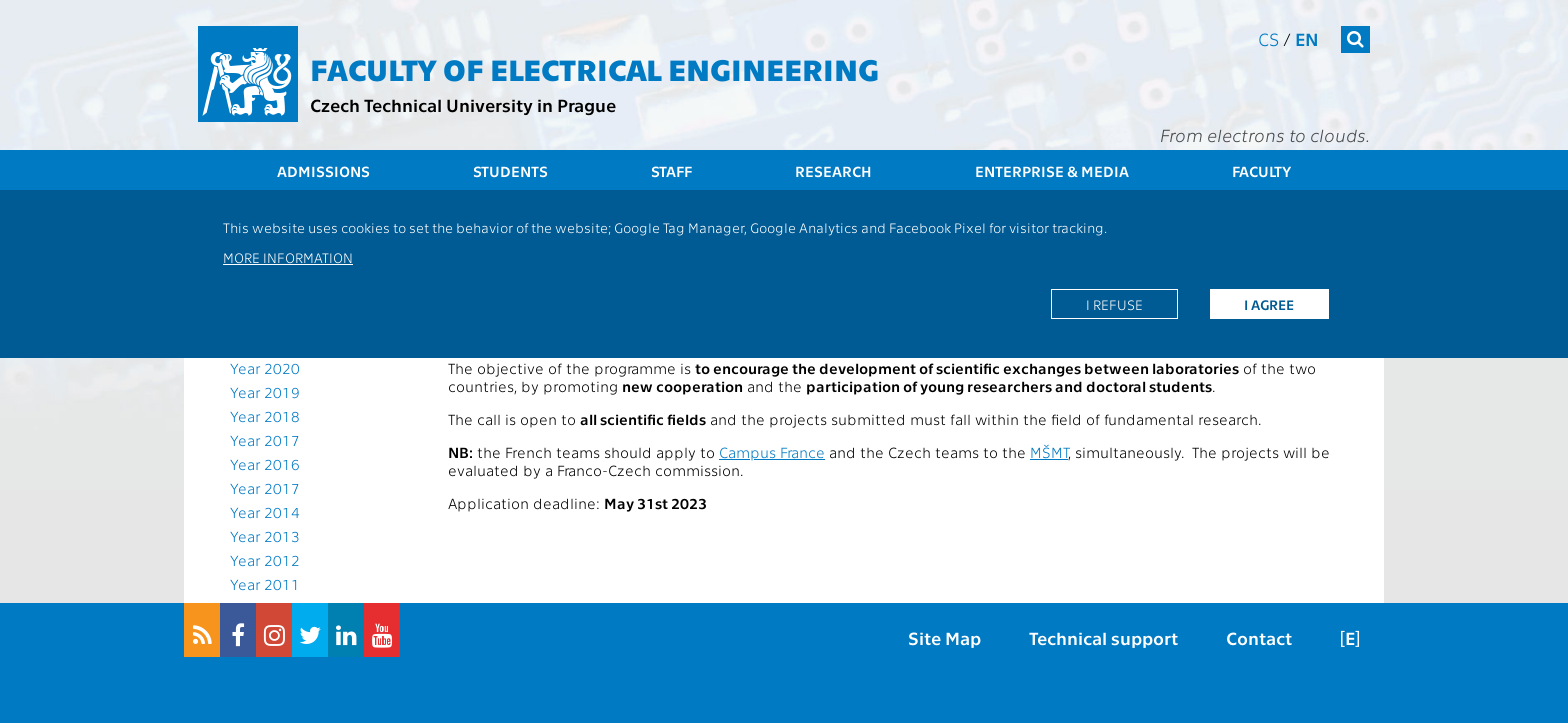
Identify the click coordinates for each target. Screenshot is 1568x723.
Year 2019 (265, 392)
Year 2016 (265, 464)
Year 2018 (265, 416)
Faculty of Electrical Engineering (594, 68)
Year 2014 (265, 512)
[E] (1350, 637)
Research (833, 171)
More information (288, 257)
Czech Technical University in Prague (463, 104)
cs (1268, 38)
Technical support (1103, 637)
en (1307, 38)
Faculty (1261, 171)
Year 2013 (265, 536)
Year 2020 (265, 368)
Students (510, 171)
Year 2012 (265, 560)
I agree (1269, 304)
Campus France (772, 452)
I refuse (1114, 304)
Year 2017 (265, 440)
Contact (1259, 637)
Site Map (944, 637)
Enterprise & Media (1052, 171)
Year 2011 (265, 584)
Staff (671, 171)
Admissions (323, 171)
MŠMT (1049, 452)
